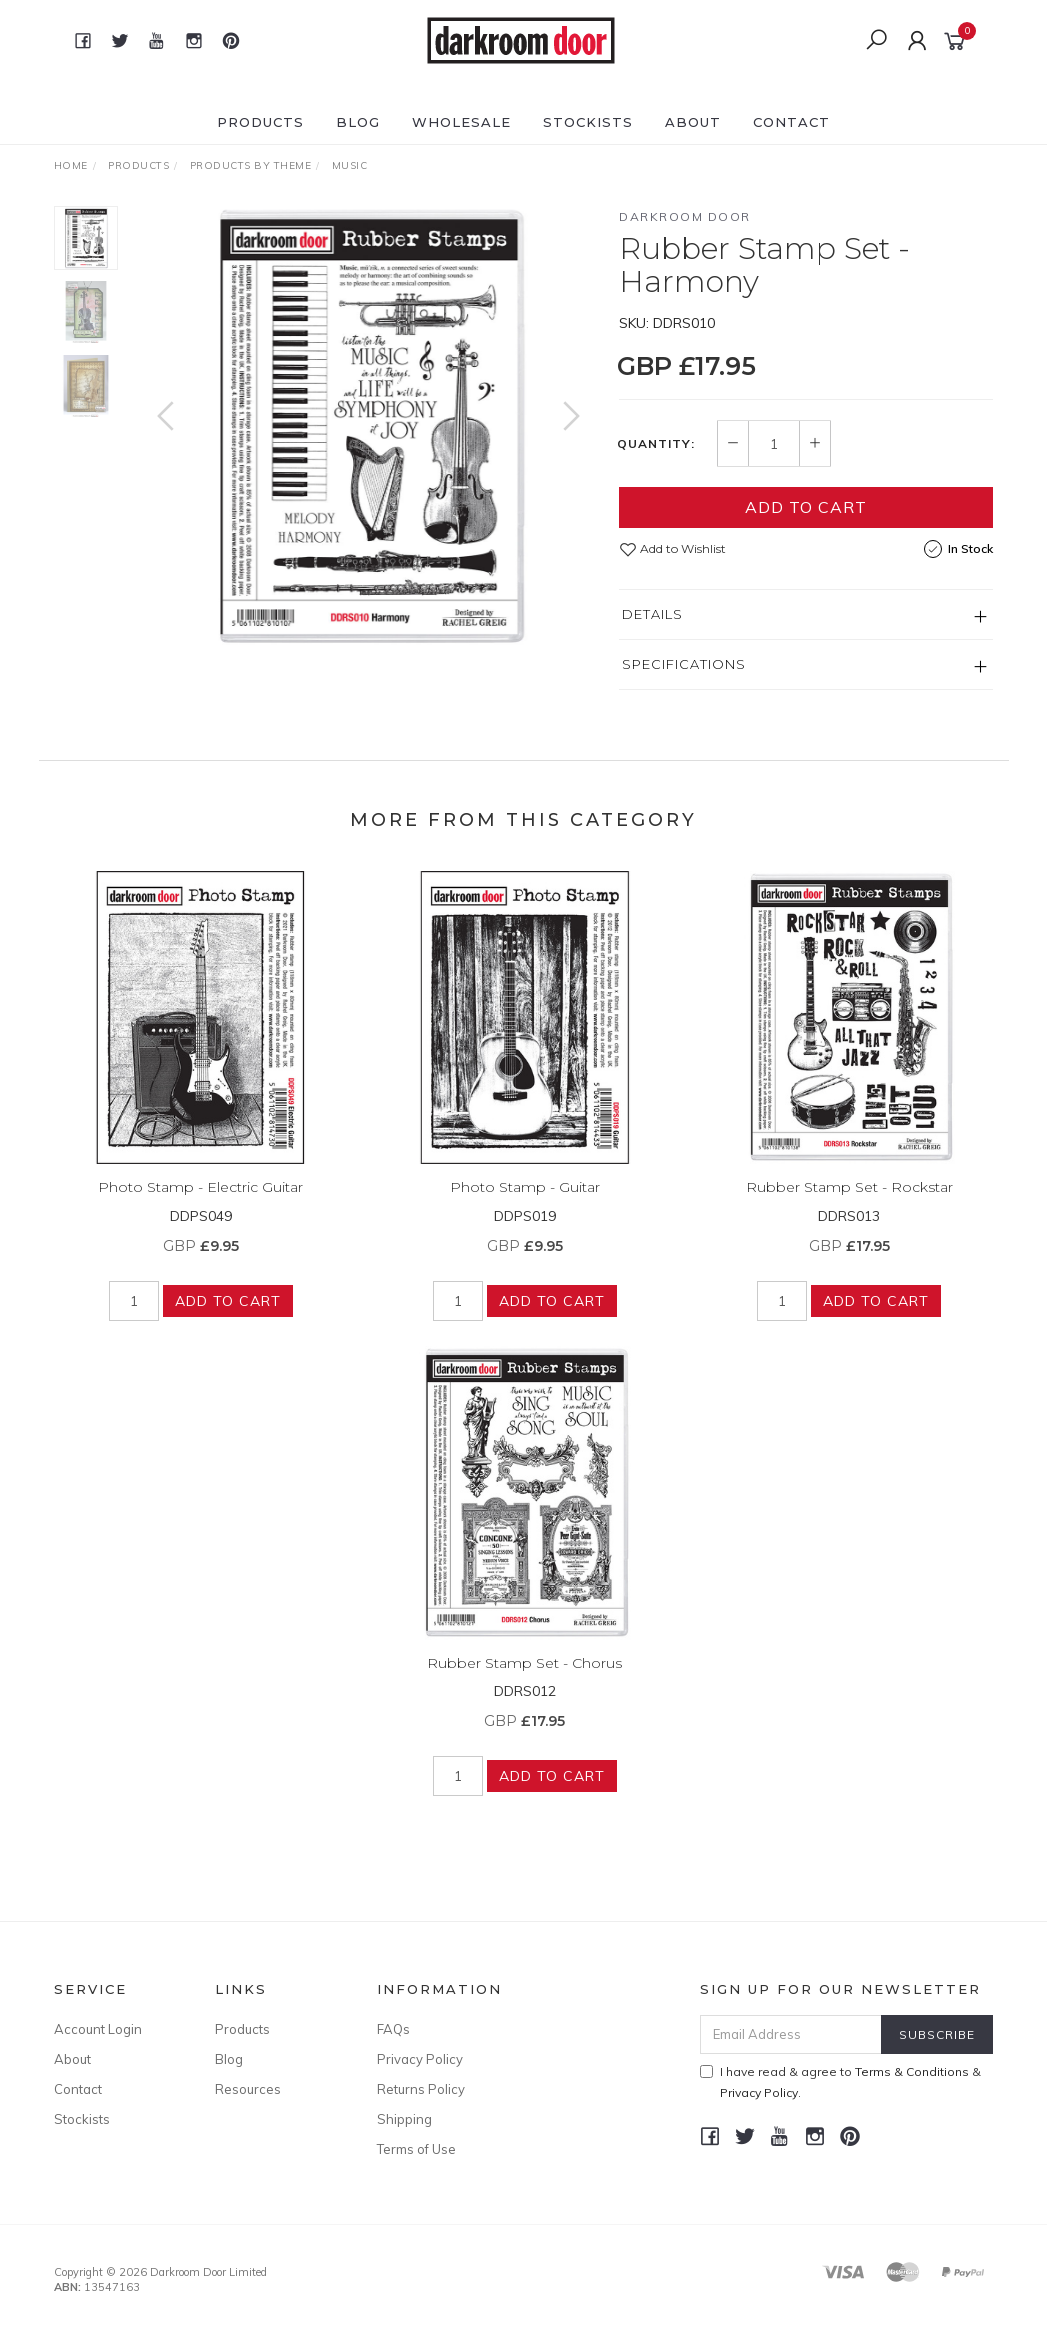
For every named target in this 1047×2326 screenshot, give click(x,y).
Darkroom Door (685, 216)
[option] (369, 427)
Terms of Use (416, 2149)
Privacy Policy (420, 2059)
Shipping (404, 2119)
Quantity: (656, 444)
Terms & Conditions (912, 2071)
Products (260, 122)
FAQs (393, 2029)
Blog (358, 122)
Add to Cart (806, 507)
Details (652, 614)
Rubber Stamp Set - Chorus (524, 1678)
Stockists (588, 122)
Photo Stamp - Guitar (525, 1203)
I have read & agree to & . (840, 2082)
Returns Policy (421, 2089)
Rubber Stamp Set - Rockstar (849, 1203)
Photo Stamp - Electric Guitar (200, 1203)
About (693, 122)
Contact (791, 122)
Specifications (684, 664)
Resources (248, 2089)
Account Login (98, 2029)
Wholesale (461, 122)
